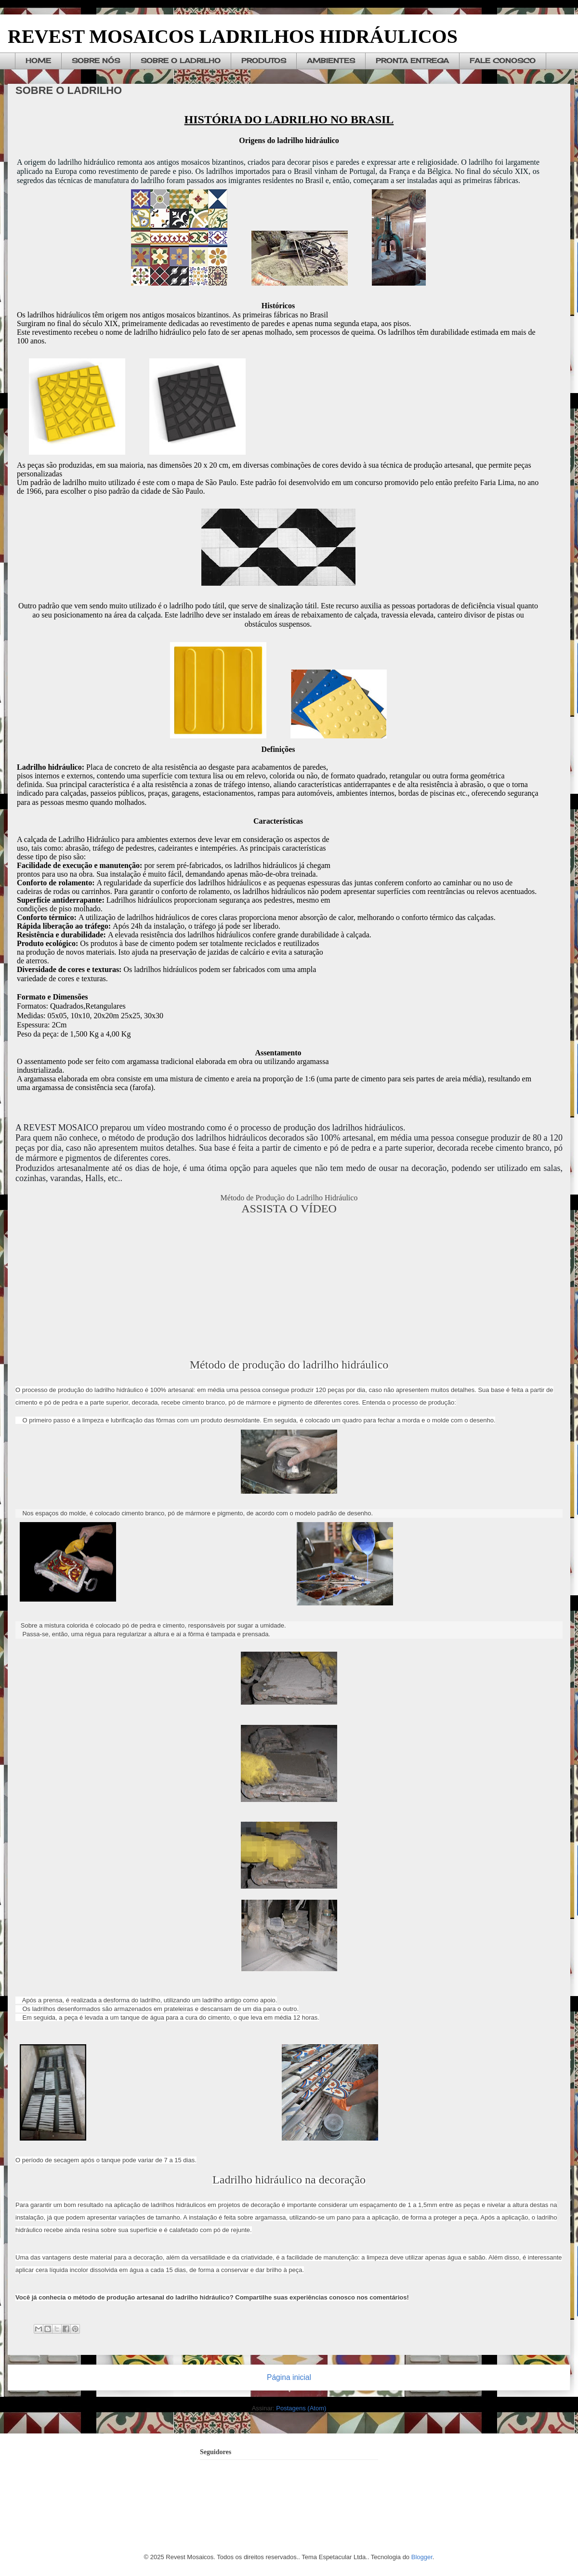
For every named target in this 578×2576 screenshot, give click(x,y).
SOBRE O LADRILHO (181, 60)
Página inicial (289, 2377)
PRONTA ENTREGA (412, 60)
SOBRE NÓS (96, 60)
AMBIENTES (331, 60)
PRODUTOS (263, 60)
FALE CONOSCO (503, 60)
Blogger (422, 2557)
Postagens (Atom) (301, 2408)
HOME (38, 60)
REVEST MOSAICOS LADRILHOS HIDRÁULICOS (233, 36)
